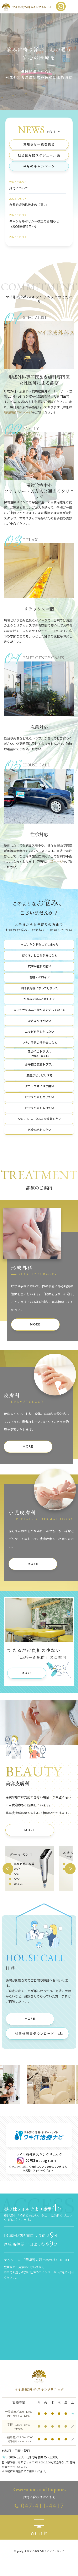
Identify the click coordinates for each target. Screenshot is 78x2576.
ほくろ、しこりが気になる (39, 955)
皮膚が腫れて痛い (39, 966)
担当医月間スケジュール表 (39, 155)
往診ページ (55, 861)
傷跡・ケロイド (39, 977)
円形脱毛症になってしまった (39, 988)
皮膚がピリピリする (39, 1075)
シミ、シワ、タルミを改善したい (39, 1119)
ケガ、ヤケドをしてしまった (39, 944)
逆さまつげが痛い (39, 1021)
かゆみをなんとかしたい (40, 999)
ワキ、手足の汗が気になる (39, 1043)
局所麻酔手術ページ (18, 412)
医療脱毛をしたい (39, 1130)
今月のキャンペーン (39, 166)
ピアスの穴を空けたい (39, 1108)
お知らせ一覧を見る (39, 144)
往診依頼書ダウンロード (34, 2033)
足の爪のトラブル (39, 1054)
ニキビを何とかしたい (39, 1032)
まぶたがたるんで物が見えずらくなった (40, 1010)
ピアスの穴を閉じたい (39, 1097)
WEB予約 (39, 2533)
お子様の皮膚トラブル (39, 1064)
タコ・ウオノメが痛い (39, 1086)
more (35, 1325)
